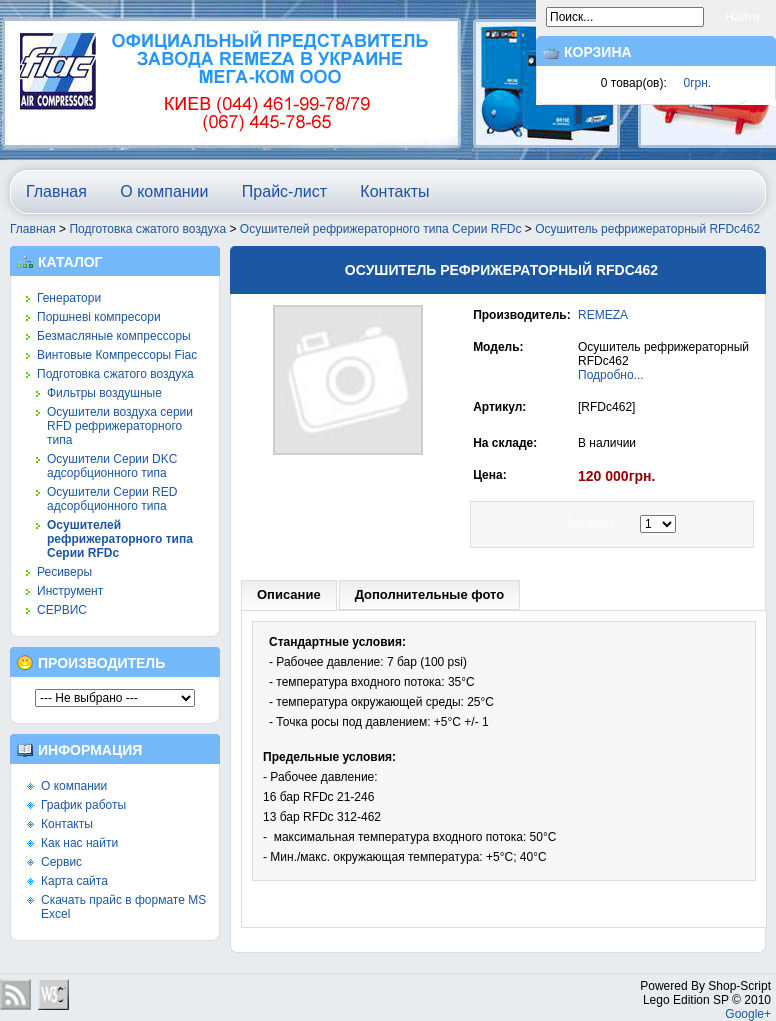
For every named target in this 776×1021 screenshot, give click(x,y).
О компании (164, 191)
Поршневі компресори (99, 317)
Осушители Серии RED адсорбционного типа (112, 499)
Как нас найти (79, 843)
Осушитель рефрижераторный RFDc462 (647, 229)
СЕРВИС (62, 610)
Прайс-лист (284, 191)
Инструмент (70, 591)
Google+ (748, 1014)
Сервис (61, 862)
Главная (56, 191)
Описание (289, 594)
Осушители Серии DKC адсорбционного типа (112, 466)
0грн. (698, 83)
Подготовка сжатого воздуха (147, 229)
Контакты (394, 191)
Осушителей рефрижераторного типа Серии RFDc (381, 229)
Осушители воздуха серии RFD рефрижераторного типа (120, 426)
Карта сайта (74, 881)
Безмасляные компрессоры (114, 336)
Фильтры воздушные (104, 393)
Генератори (69, 298)
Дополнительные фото (430, 594)
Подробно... (611, 375)
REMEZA (603, 315)
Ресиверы (64, 572)
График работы (83, 805)
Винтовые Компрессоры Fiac (117, 355)
